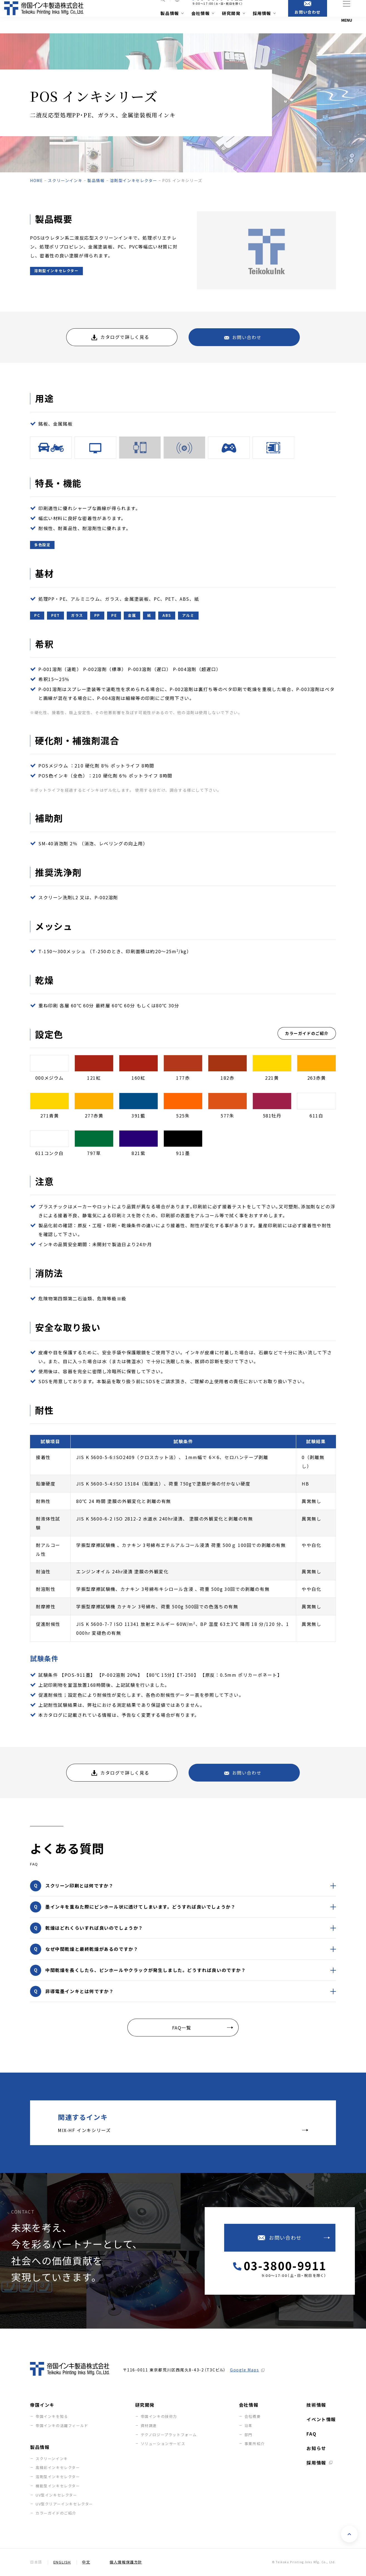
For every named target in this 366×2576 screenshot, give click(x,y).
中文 (86, 2562)
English (62, 2562)
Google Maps (244, 2370)
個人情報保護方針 (126, 2562)
